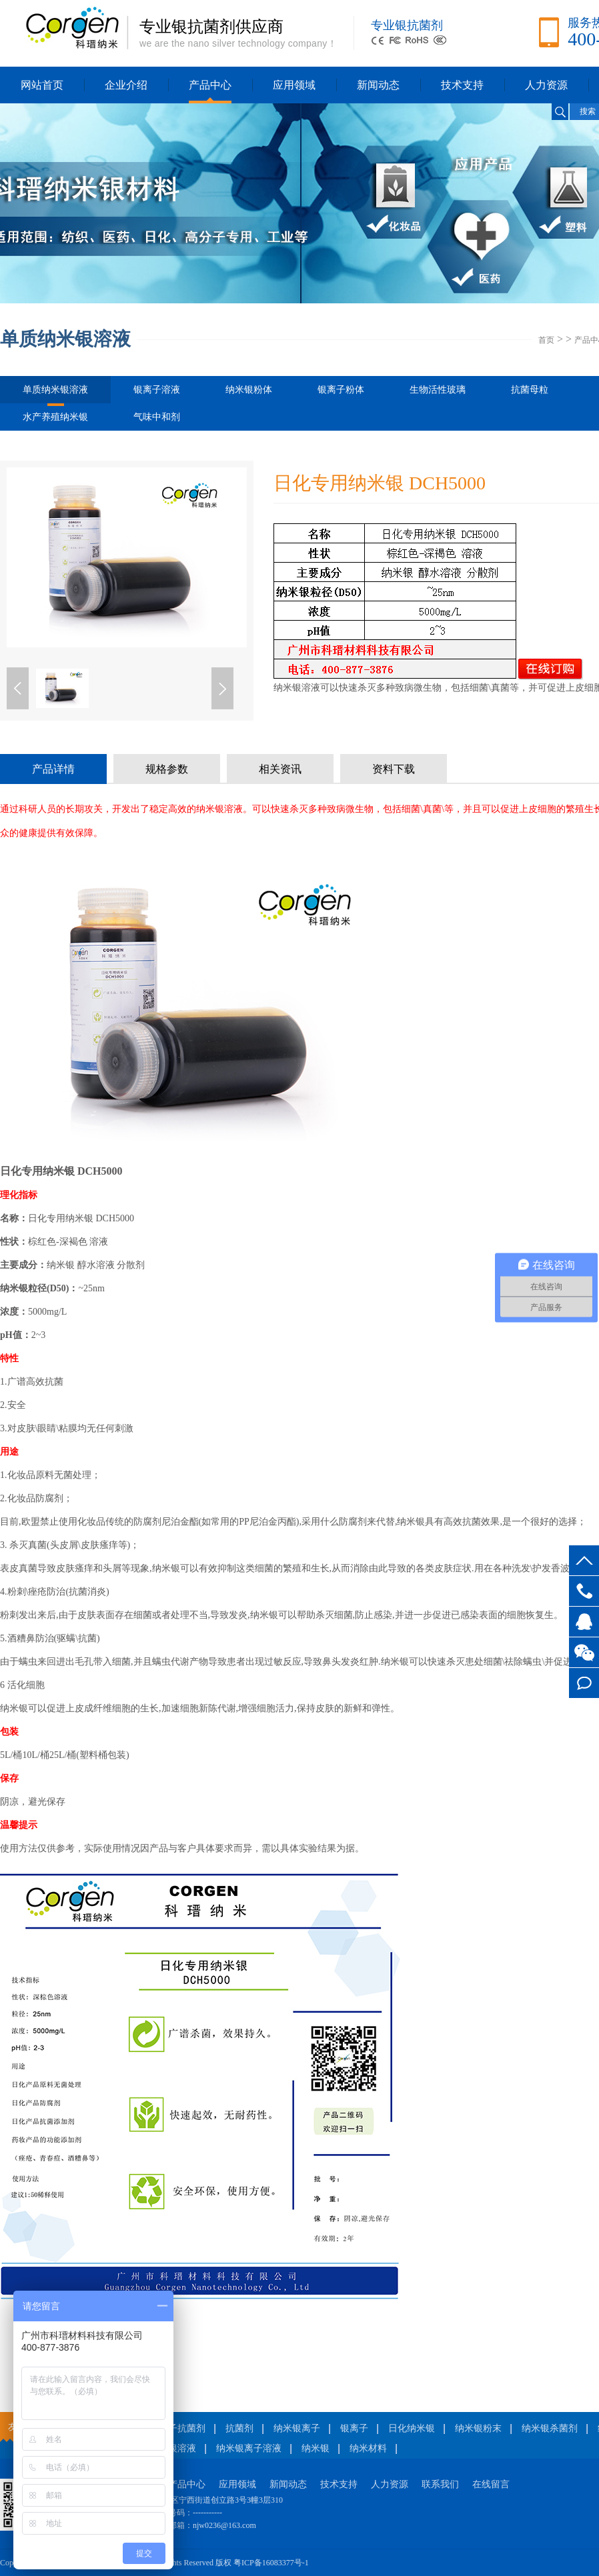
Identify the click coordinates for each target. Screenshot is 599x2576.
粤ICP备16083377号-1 (271, 2562)
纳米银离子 (296, 2428)
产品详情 (53, 769)
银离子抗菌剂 (177, 2428)
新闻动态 (378, 85)
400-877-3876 (584, 1591)
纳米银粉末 (478, 2428)
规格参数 (166, 769)
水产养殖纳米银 (55, 417)
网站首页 (42, 85)
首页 (546, 340)
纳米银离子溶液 (248, 2448)
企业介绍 (126, 85)
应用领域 (294, 85)
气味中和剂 (156, 417)
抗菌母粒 (529, 390)
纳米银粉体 (248, 390)
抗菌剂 (239, 2428)
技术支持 (462, 85)
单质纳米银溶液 (55, 394)
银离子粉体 (341, 390)
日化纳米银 (411, 2428)
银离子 (354, 2428)
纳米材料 (368, 2448)
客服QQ (584, 1622)
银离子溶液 (156, 390)
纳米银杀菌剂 (550, 2428)
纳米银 (316, 2448)
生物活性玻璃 (438, 390)
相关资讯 (280, 769)
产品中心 (210, 85)
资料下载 (393, 769)
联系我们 (440, 2484)
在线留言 (584, 1683)
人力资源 (546, 85)
